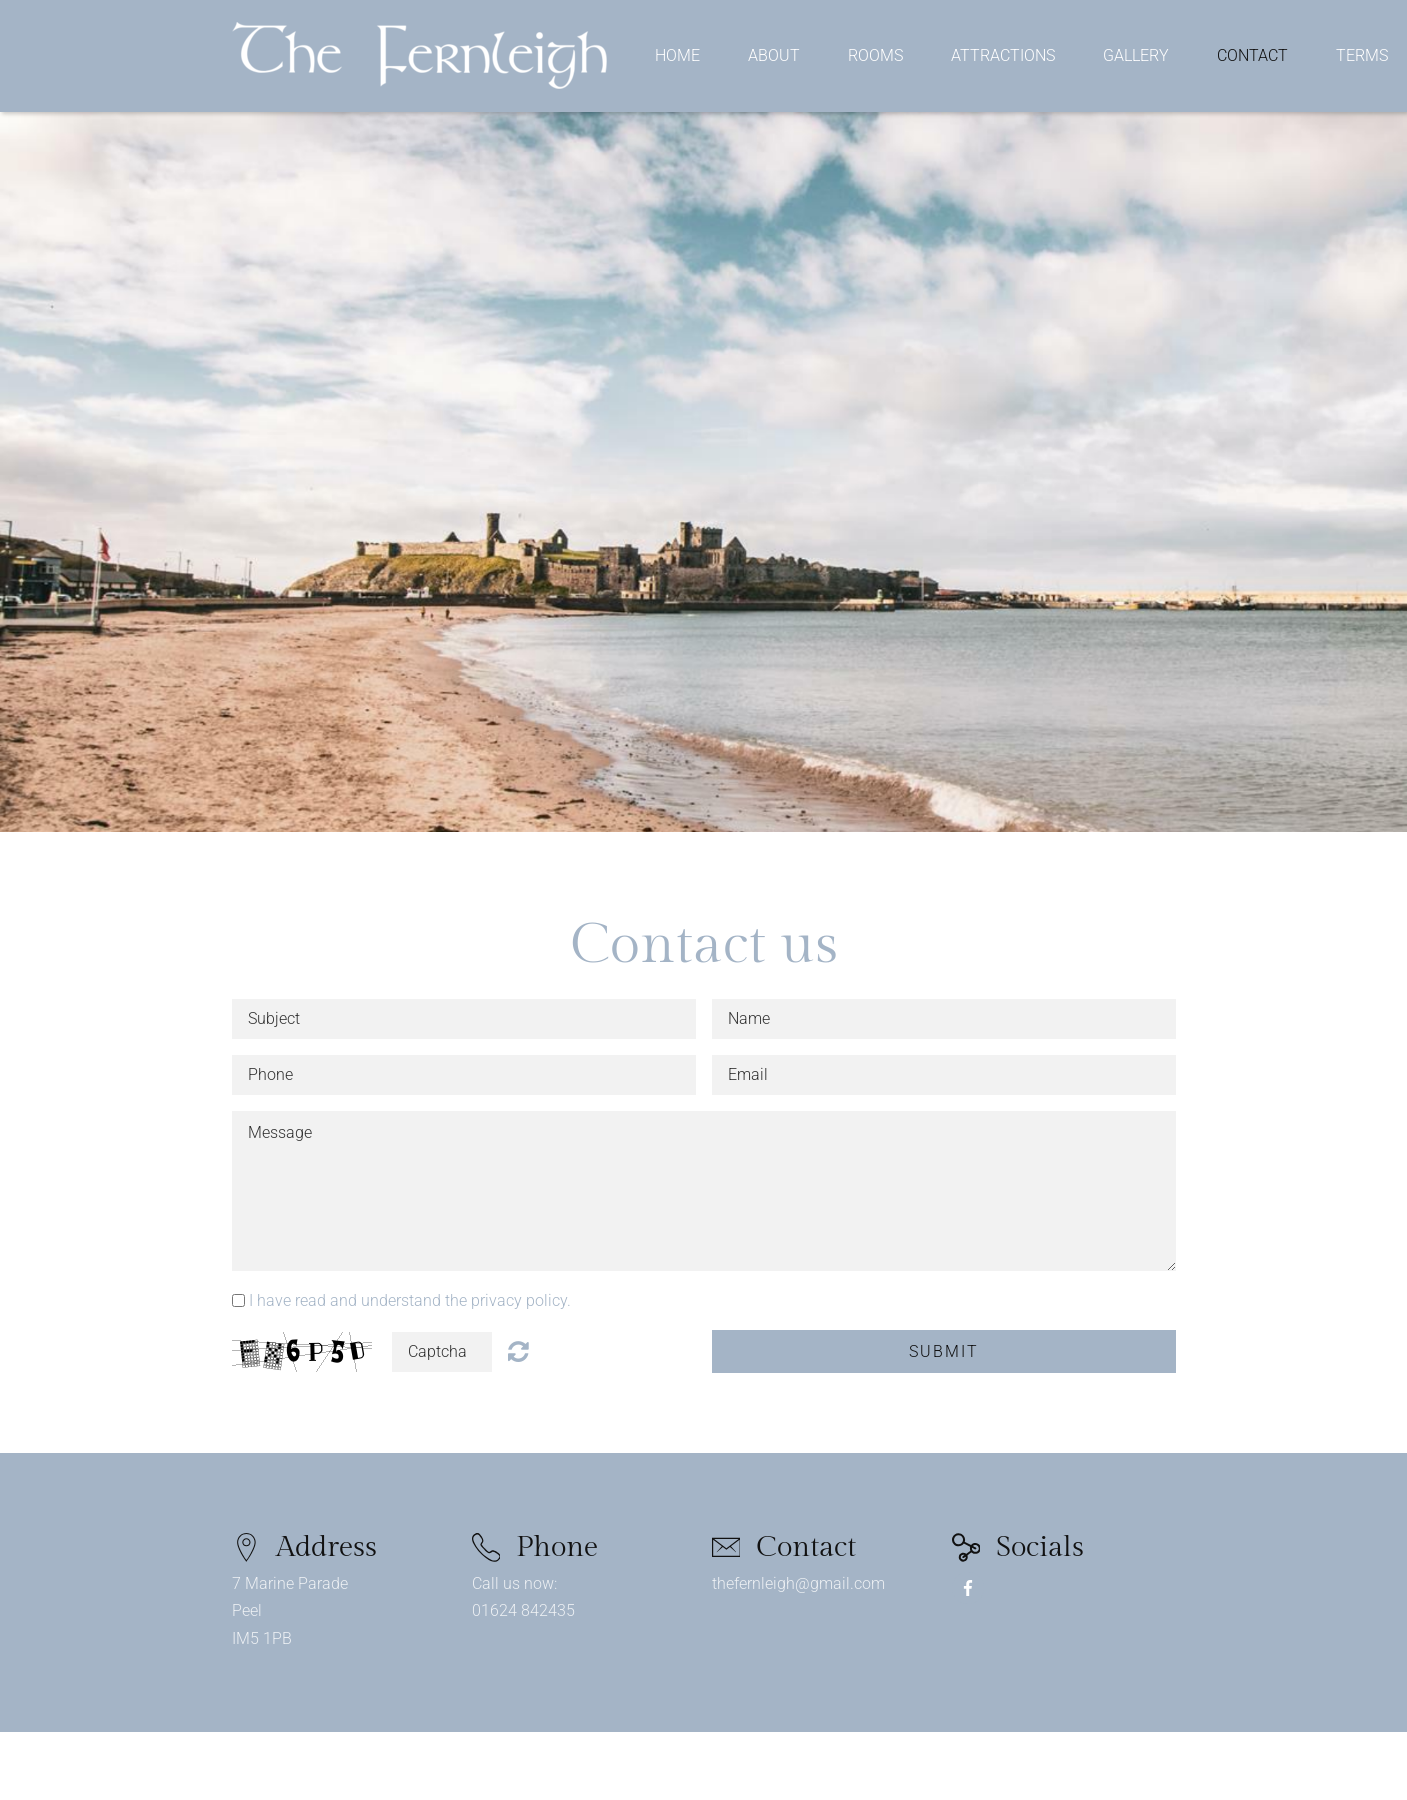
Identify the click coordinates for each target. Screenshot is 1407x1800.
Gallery (1136, 56)
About (774, 56)
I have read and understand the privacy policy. (410, 1300)
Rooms (875, 56)
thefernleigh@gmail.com (798, 1583)
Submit (944, 1351)
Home (677, 56)
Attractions (1003, 56)
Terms (1362, 56)
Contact (1252, 56)
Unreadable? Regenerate (518, 1351)
